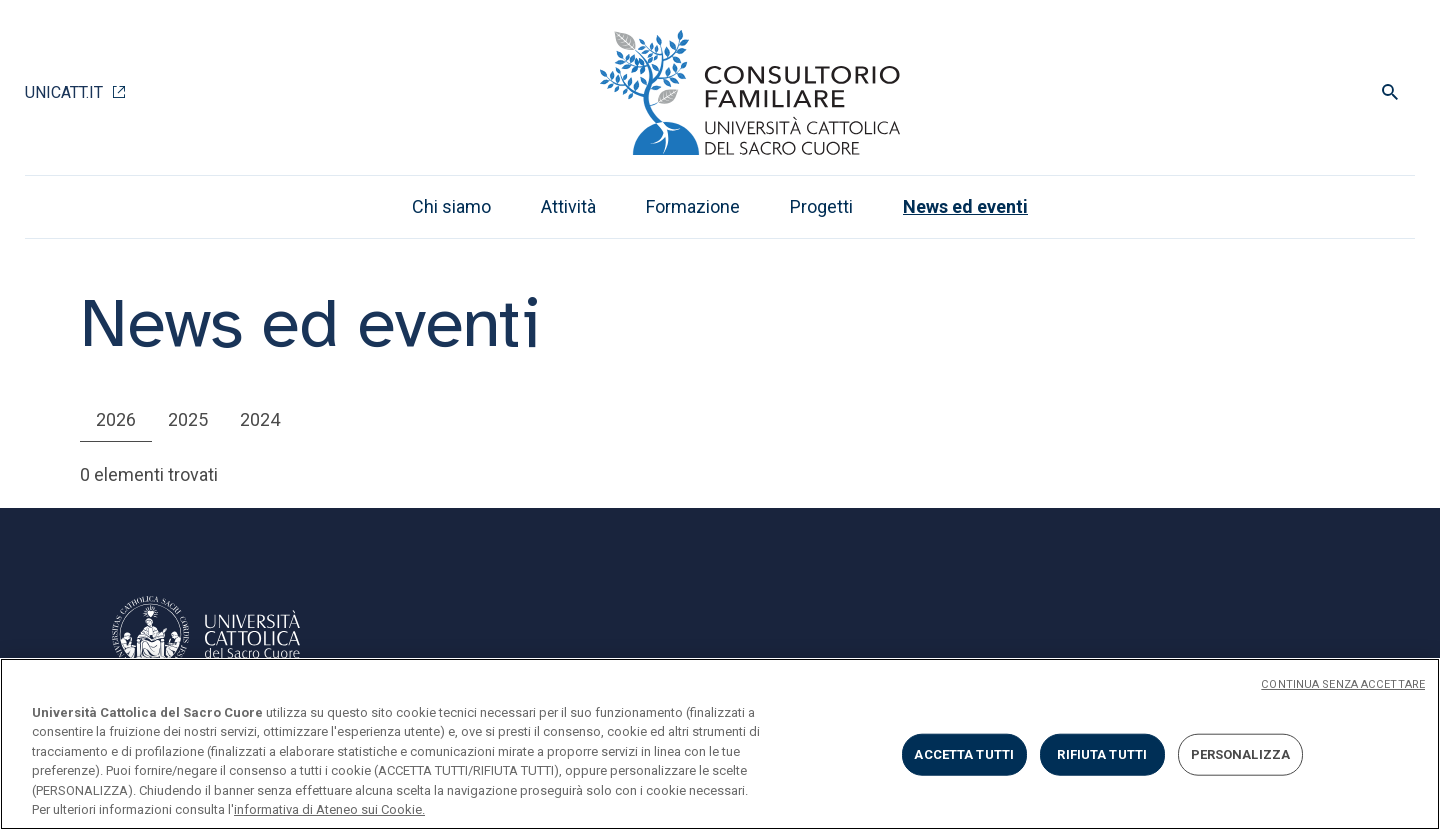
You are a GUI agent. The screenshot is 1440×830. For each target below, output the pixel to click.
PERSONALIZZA (1241, 754)
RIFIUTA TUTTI (1102, 754)
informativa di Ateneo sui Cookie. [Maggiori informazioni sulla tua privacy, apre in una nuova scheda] (329, 809)
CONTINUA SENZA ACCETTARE (1343, 684)
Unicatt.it (64, 92)
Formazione (693, 206)
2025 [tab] (188, 419)
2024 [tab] (260, 419)
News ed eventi (965, 206)
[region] (720, 744)
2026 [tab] (116, 419)
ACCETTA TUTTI (964, 754)
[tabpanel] (720, 475)
